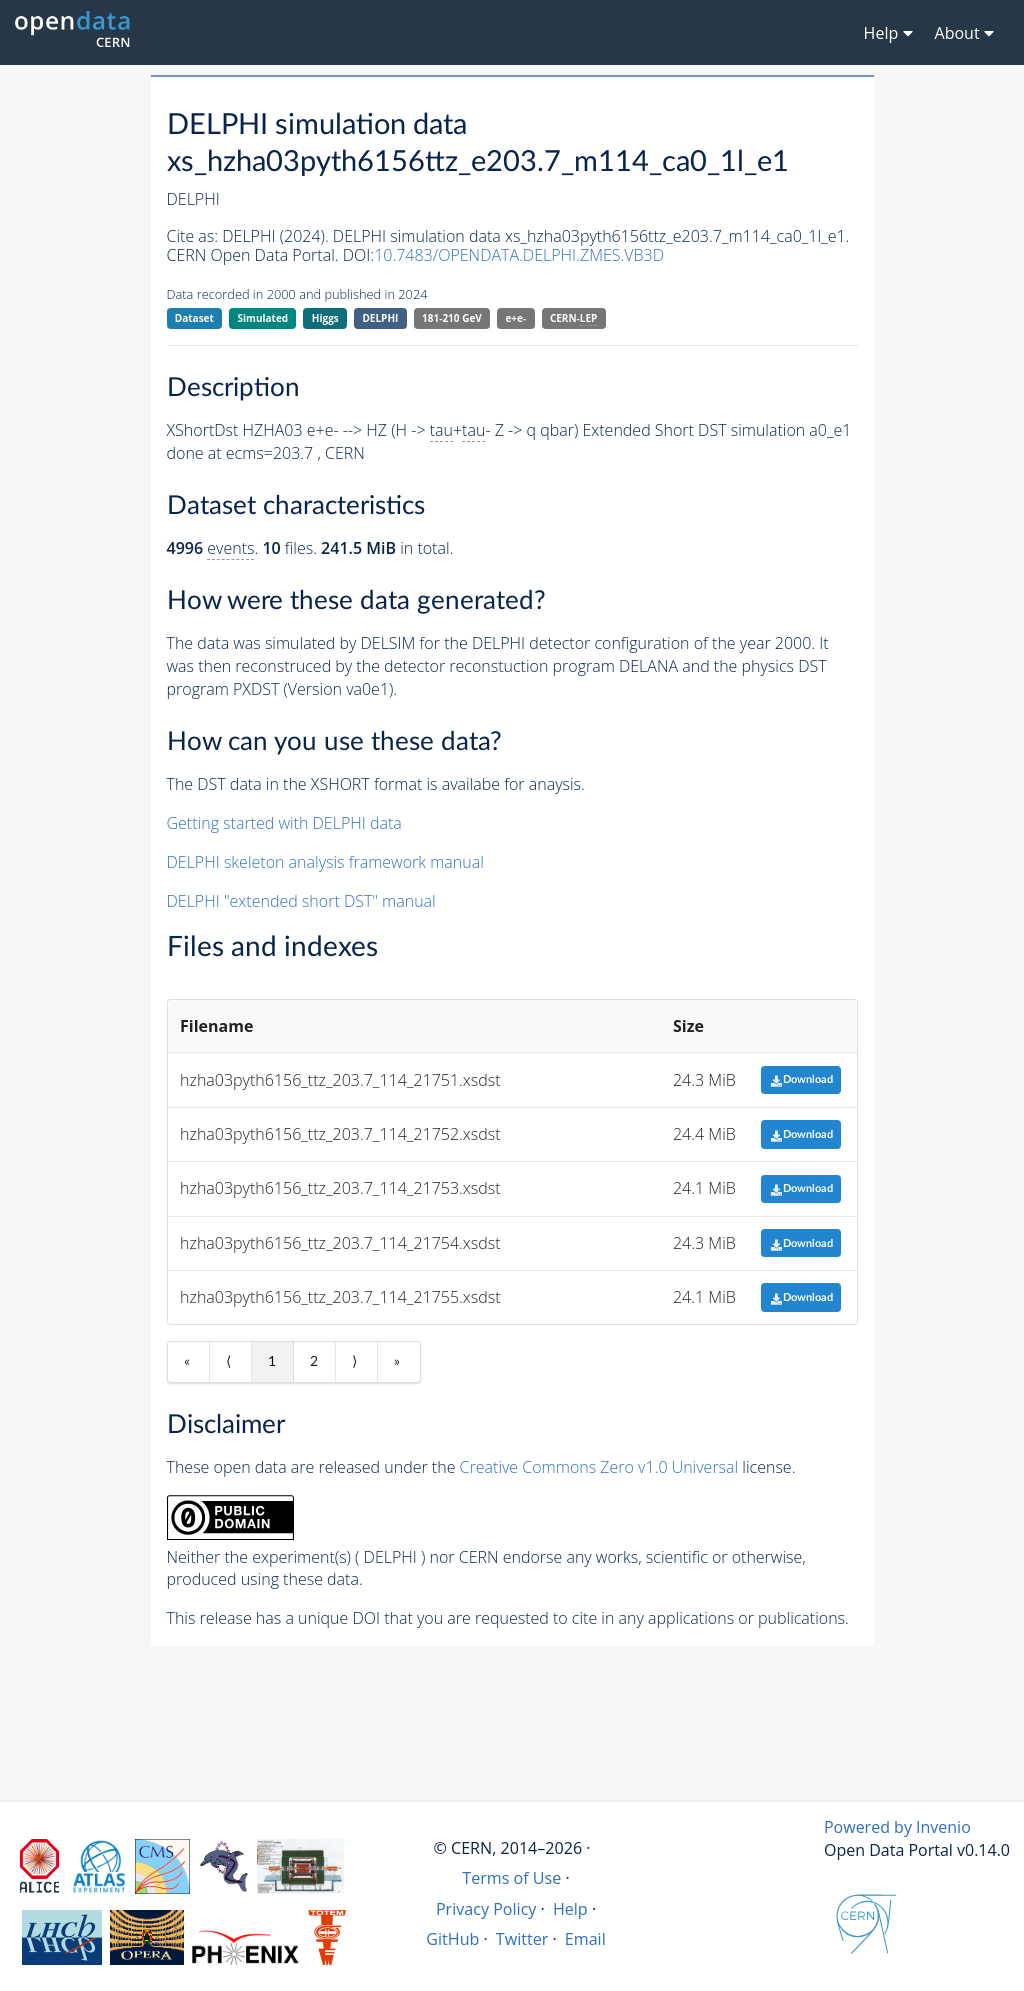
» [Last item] (397, 1362)
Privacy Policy (486, 1909)
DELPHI (380, 318)
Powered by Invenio (897, 1827)
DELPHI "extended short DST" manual (301, 901)
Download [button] (801, 1079)
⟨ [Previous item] (228, 1362)
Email (585, 1939)
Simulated (263, 318)
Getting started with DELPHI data (284, 823)
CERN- (573, 318)
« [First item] (187, 1362)
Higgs (325, 318)
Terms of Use (511, 1878)
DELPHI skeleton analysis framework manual (325, 862)
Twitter (522, 1939)
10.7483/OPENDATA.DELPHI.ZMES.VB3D (519, 255)
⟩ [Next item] (354, 1362)
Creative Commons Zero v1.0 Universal (599, 1467)
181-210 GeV (452, 318)
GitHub (452, 1939)
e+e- (515, 318)
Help (570, 1909)
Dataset (194, 318)
